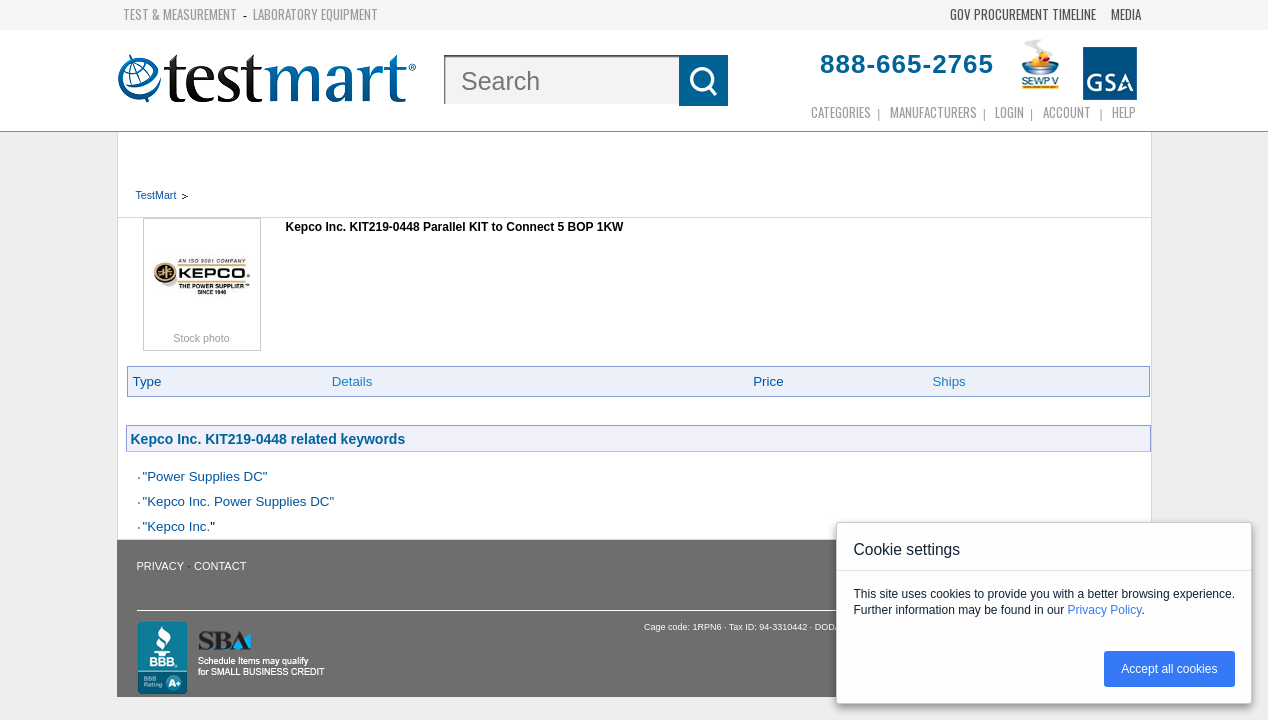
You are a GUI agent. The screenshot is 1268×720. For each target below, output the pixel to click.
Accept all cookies (1169, 669)
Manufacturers (933, 112)
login (1009, 112)
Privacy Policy (1105, 610)
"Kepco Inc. (177, 526)
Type (147, 381)
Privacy (160, 566)
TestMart (156, 195)
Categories (841, 112)
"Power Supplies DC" (205, 476)
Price (768, 381)
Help (1124, 112)
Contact (220, 566)
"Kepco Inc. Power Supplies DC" (239, 501)
